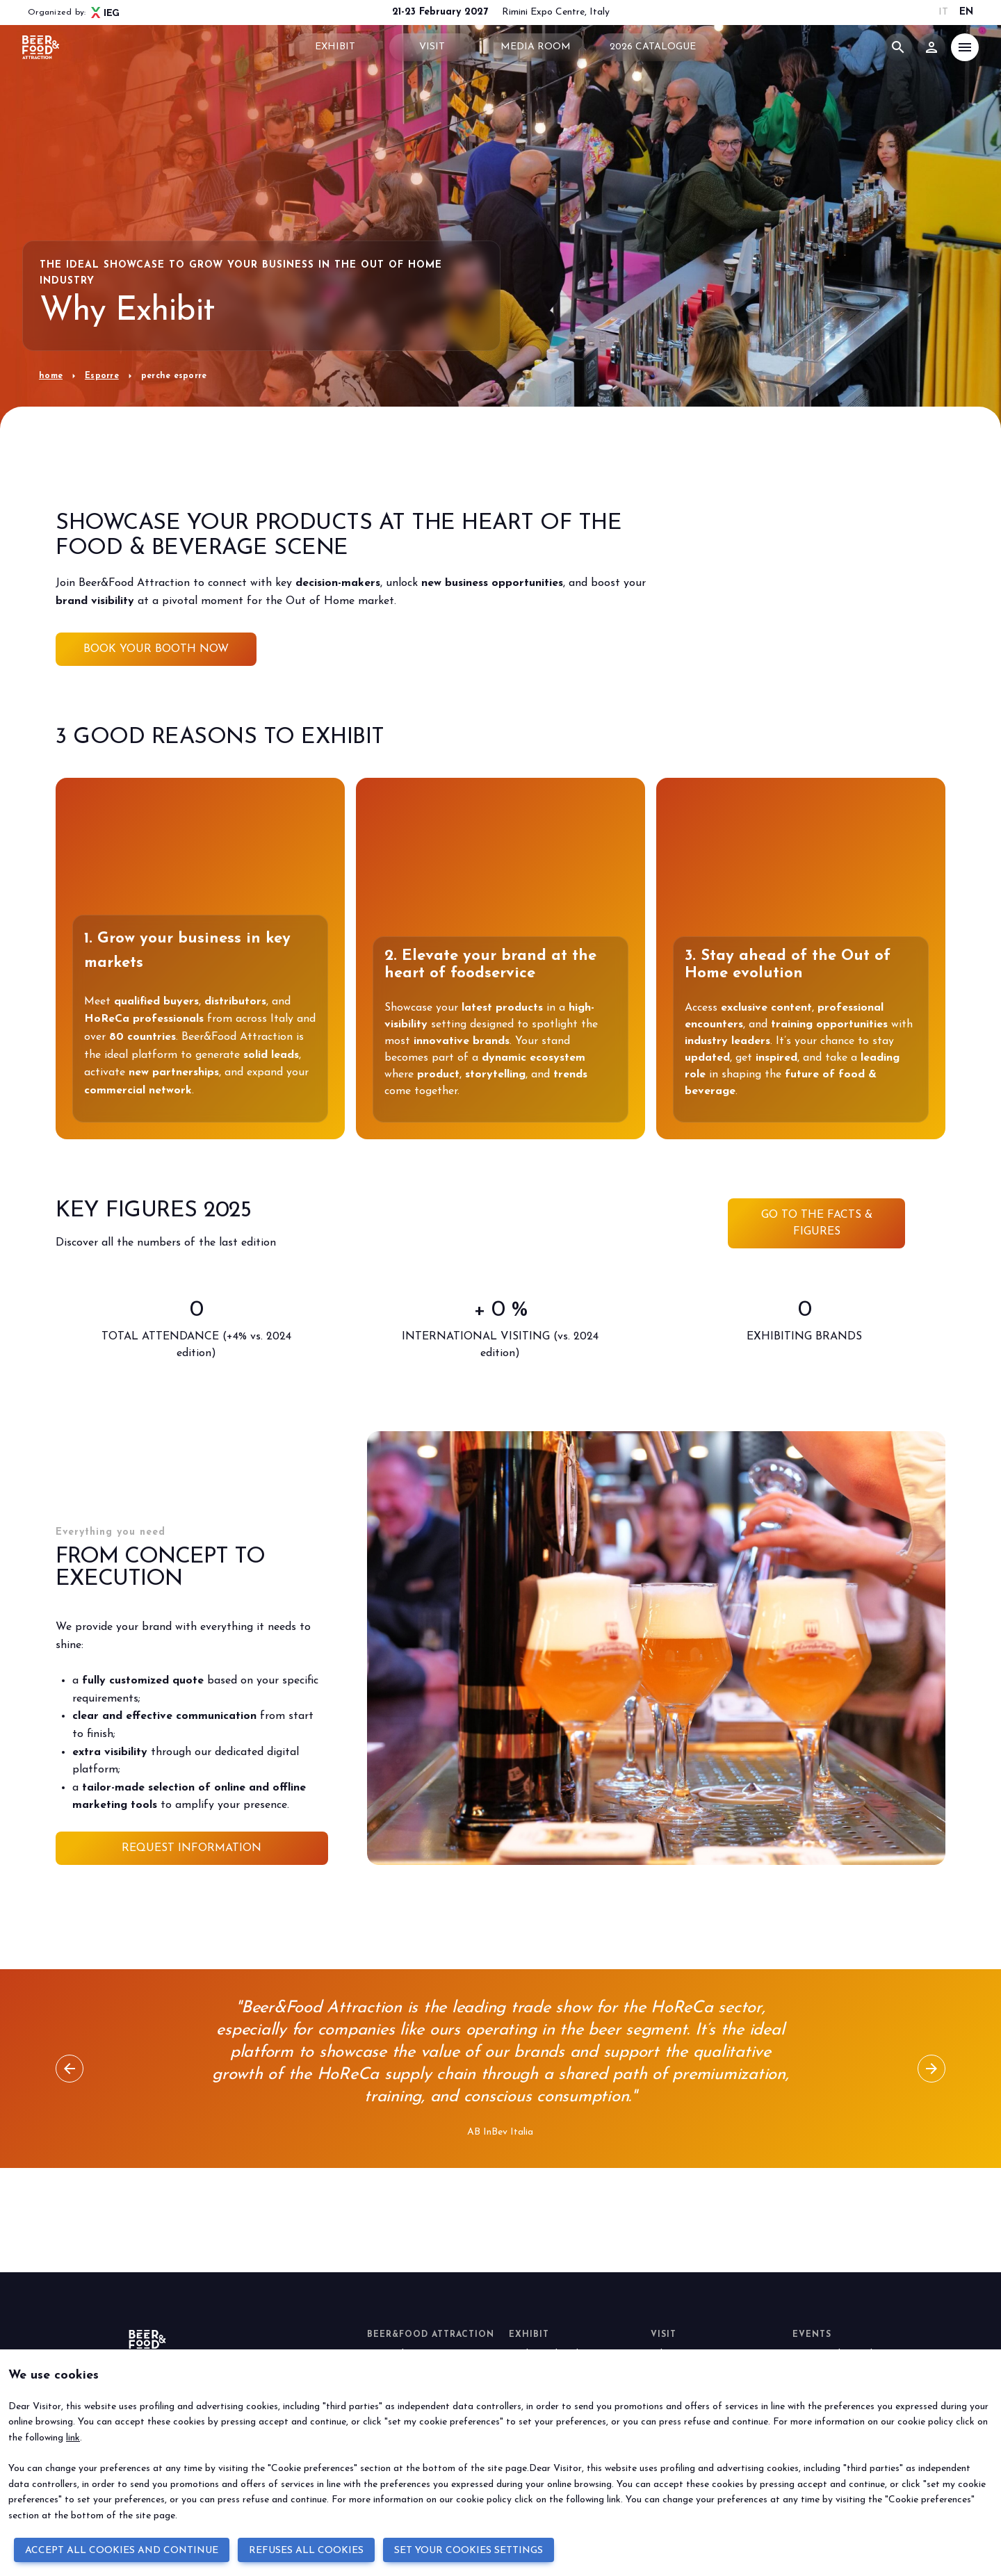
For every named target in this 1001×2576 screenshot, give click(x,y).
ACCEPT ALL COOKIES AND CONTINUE (121, 2550)
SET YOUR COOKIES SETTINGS (468, 2550)
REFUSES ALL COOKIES (306, 2550)
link (73, 2438)
